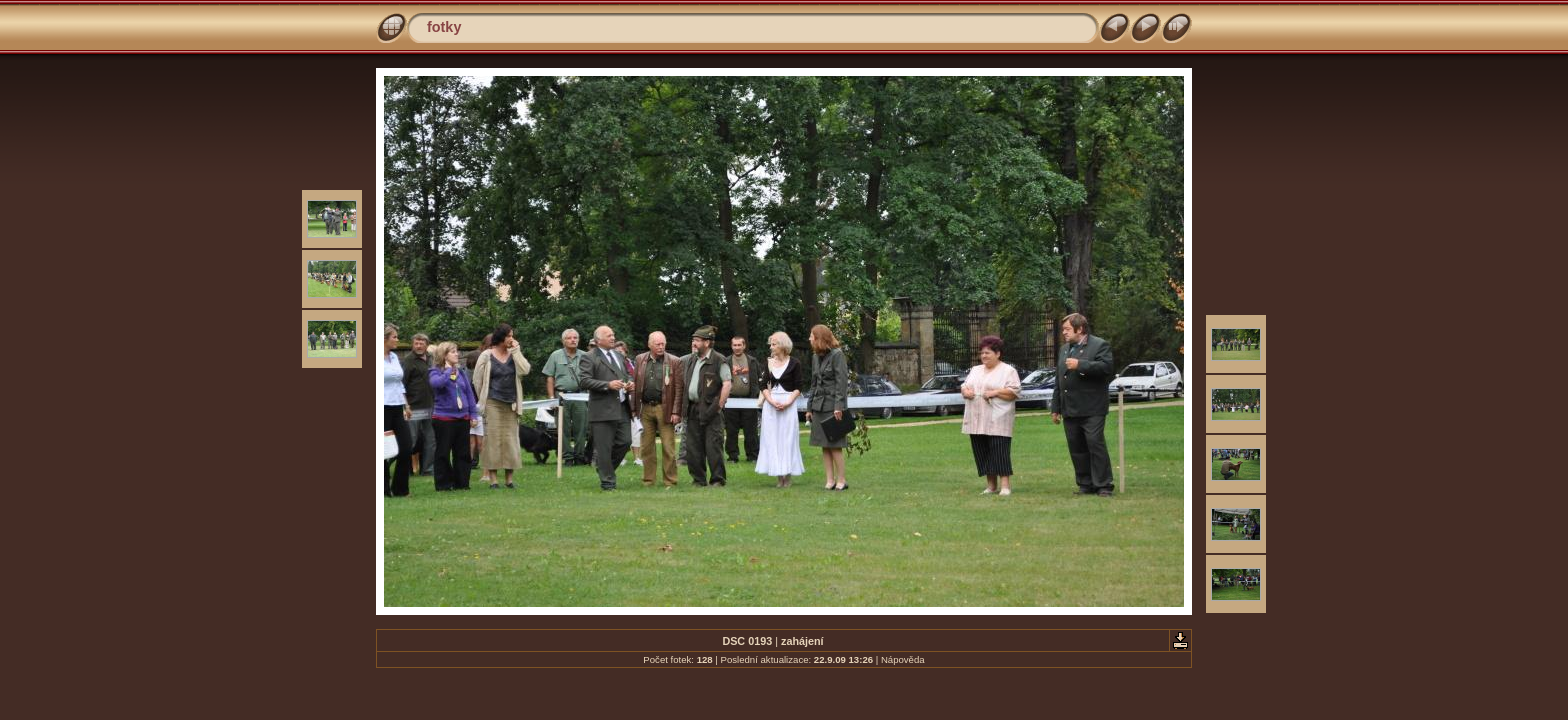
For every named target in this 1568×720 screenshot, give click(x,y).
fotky (444, 27)
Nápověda (903, 659)
